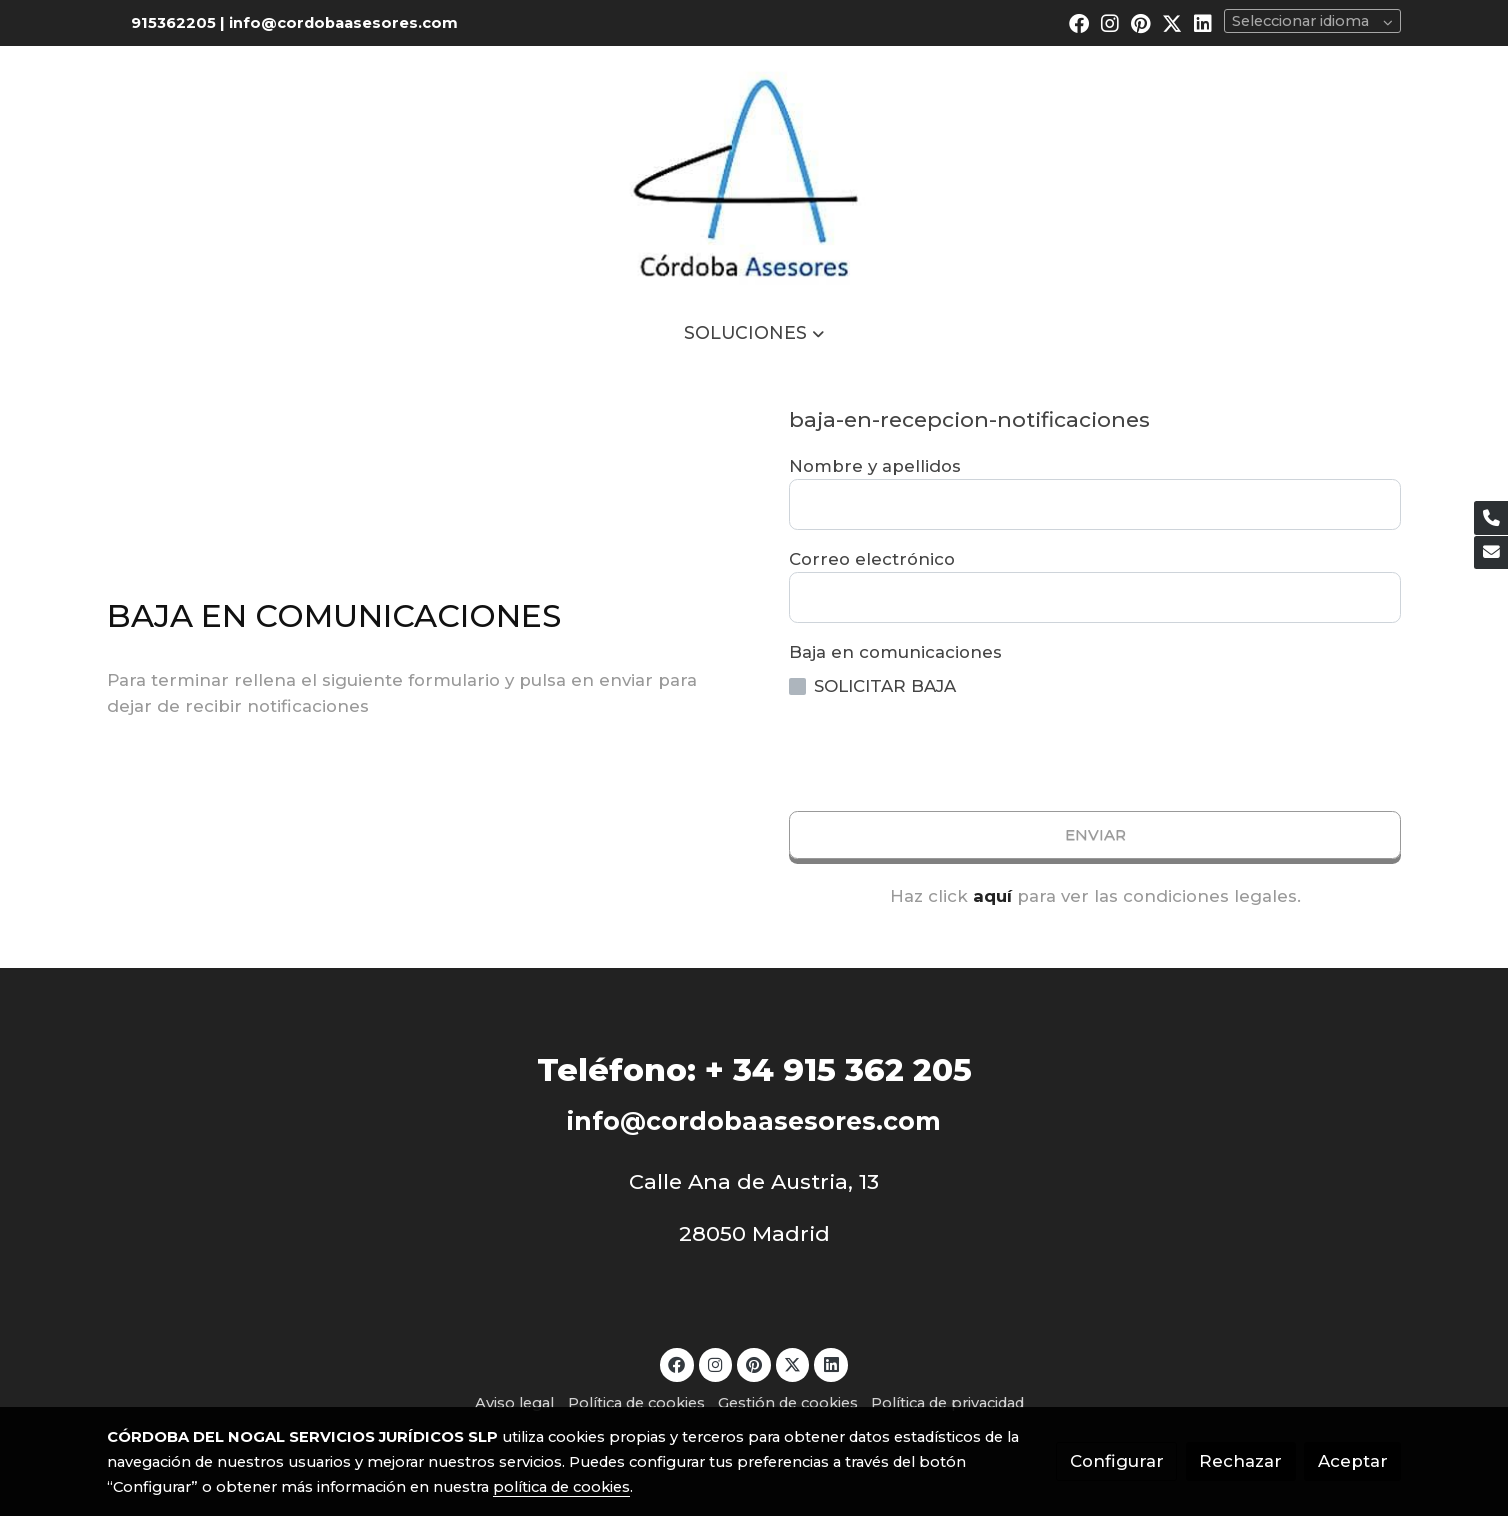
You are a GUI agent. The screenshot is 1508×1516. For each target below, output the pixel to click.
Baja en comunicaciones (895, 652)
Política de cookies (636, 1403)
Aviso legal (514, 1403)
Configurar (1117, 1461)
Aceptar (1353, 1461)
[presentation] (941, 755)
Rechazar (1240, 1461)
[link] (754, 173)
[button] (754, 332)
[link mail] (1491, 553)
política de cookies (561, 1487)
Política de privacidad (947, 1403)
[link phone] (1491, 518)
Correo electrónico (872, 559)
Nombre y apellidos (875, 466)
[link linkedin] (1203, 22)
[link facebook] (1079, 22)
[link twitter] (1172, 22)
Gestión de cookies (788, 1403)
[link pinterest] (1141, 22)
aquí (992, 896)
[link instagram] (1110, 22)
